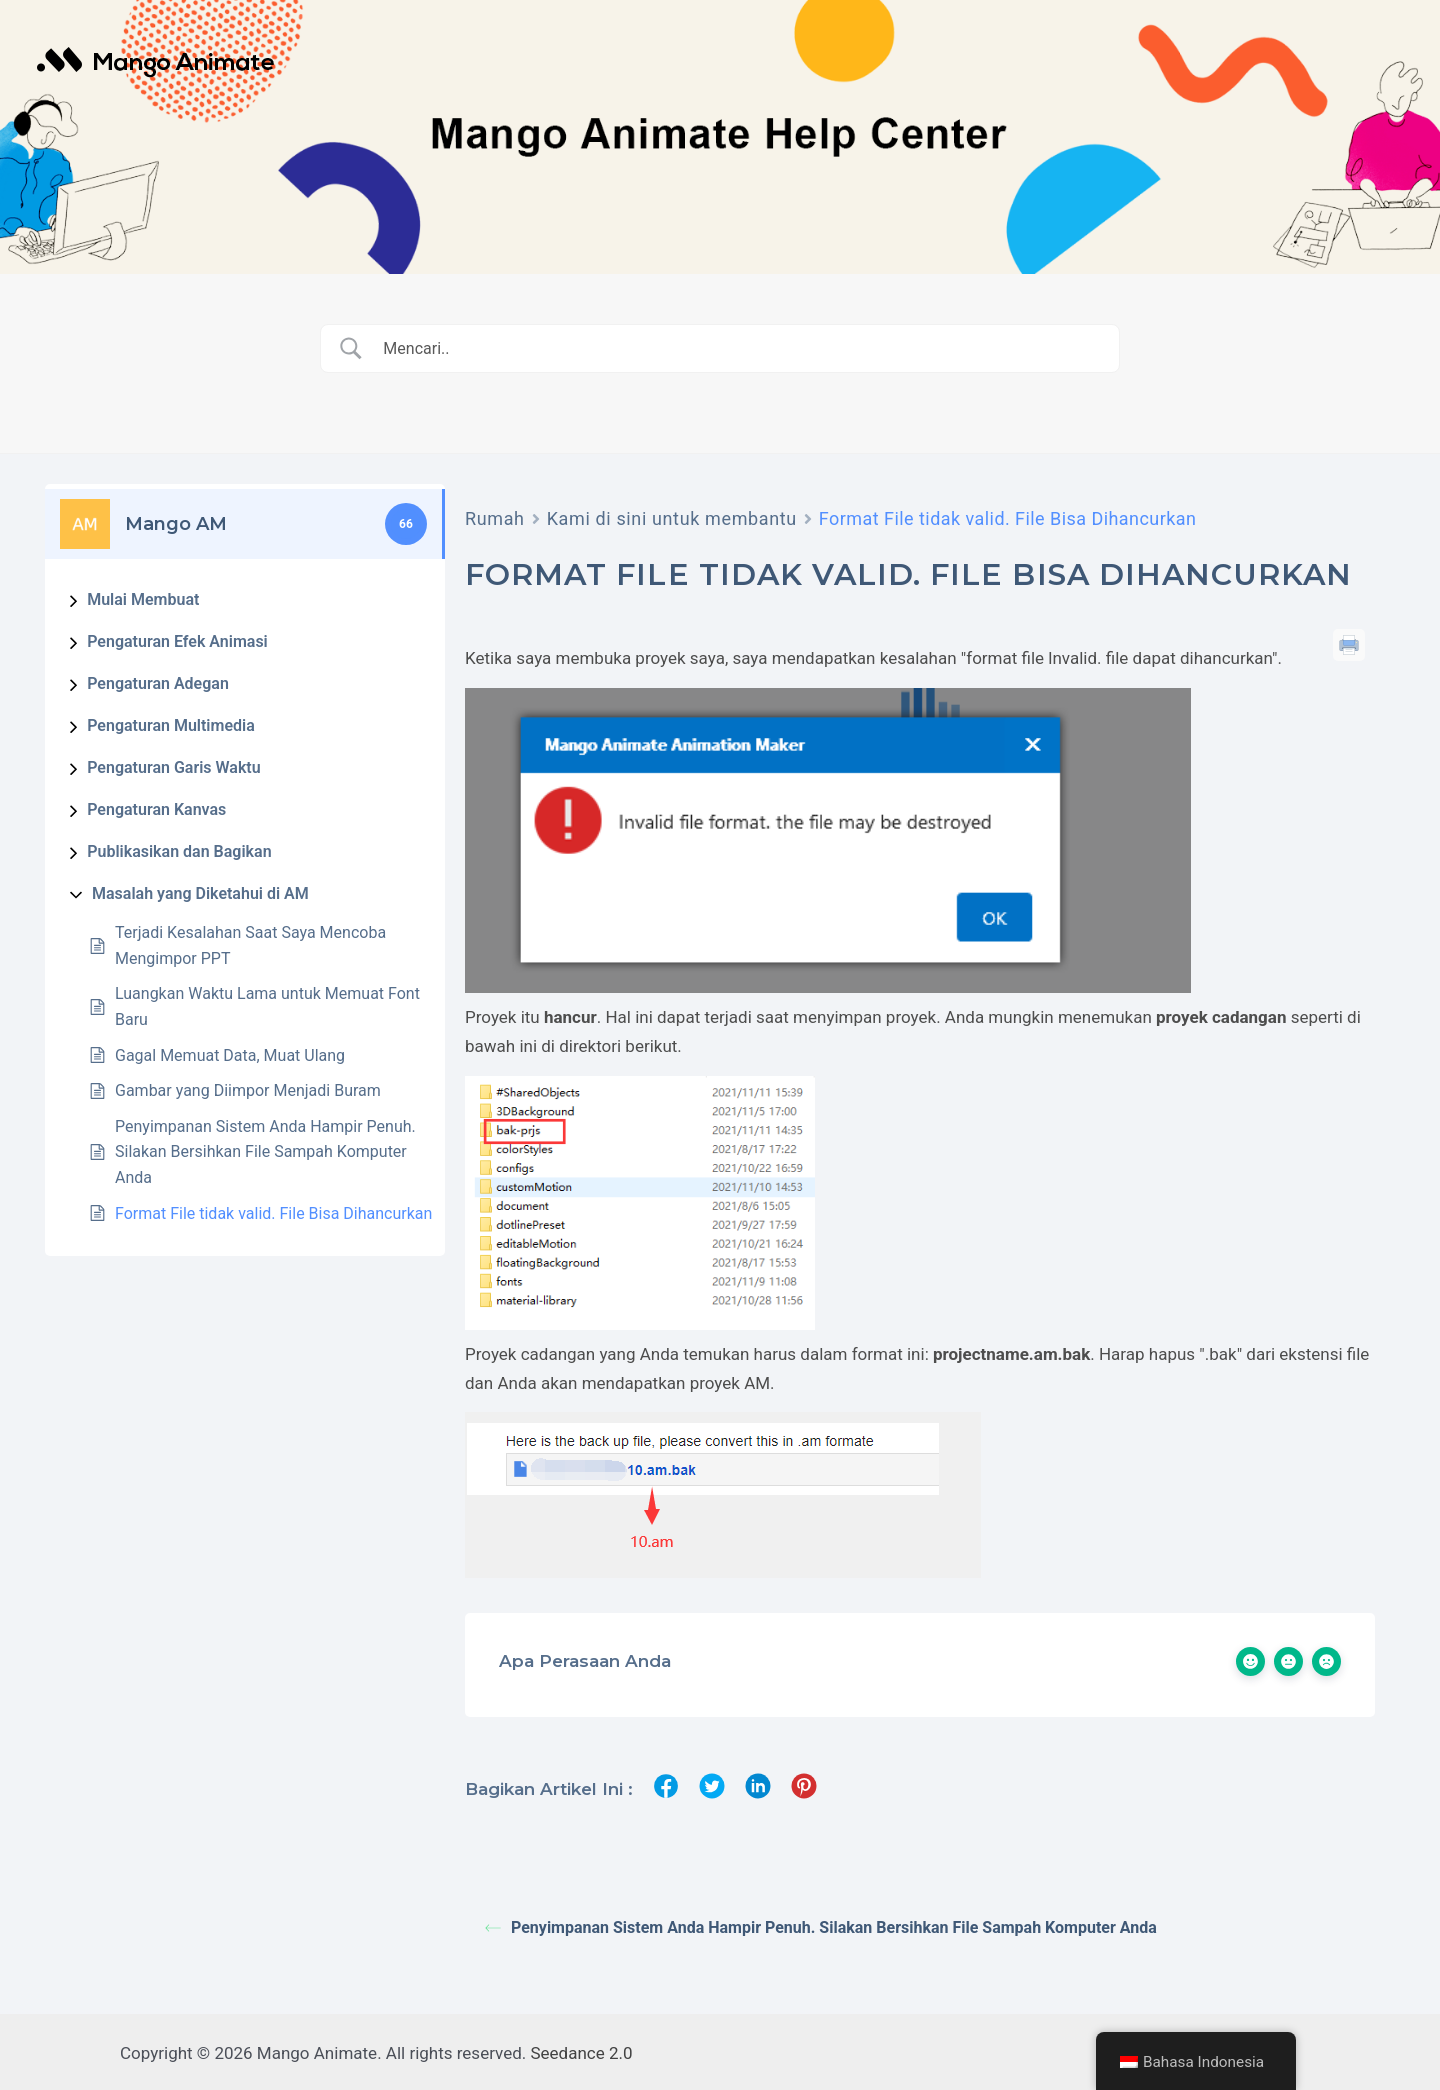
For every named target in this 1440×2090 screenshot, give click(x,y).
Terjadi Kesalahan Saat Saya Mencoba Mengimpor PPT (250, 945)
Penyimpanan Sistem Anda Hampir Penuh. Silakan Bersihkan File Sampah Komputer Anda (265, 1152)
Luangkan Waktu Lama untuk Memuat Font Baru (267, 1006)
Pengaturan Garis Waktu (173, 767)
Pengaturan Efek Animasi (177, 641)
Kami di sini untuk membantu (672, 518)
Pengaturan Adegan (158, 683)
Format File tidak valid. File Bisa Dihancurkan (273, 1213)
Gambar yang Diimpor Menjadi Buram (248, 1090)
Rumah (495, 518)
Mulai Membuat (143, 599)
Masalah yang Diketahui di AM (200, 893)
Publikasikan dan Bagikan (179, 851)
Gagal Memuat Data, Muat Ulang (230, 1055)
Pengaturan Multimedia (171, 725)
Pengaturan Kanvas (156, 809)
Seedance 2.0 (582, 2050)
